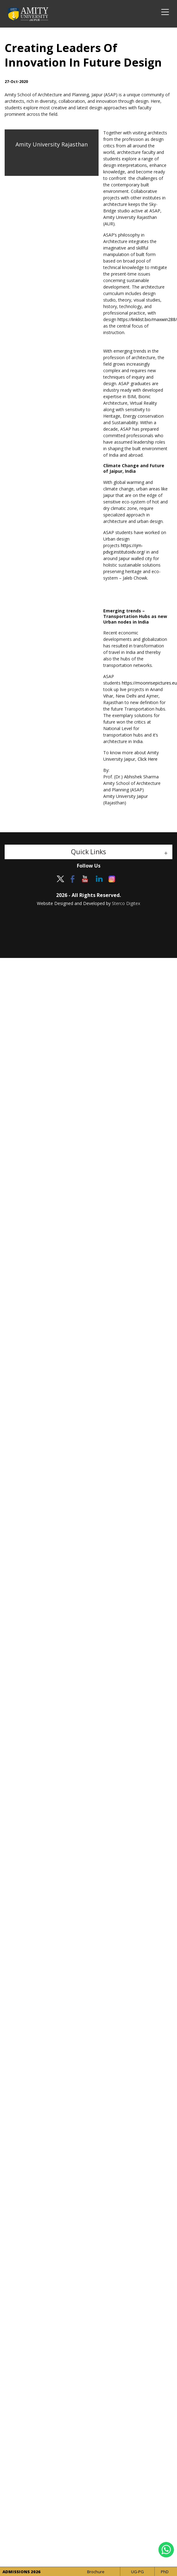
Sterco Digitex (126, 903)
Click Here (147, 759)
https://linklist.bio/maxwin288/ (147, 319)
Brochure (95, 2571)
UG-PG (137, 2571)
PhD (165, 2571)
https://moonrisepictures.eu (149, 683)
